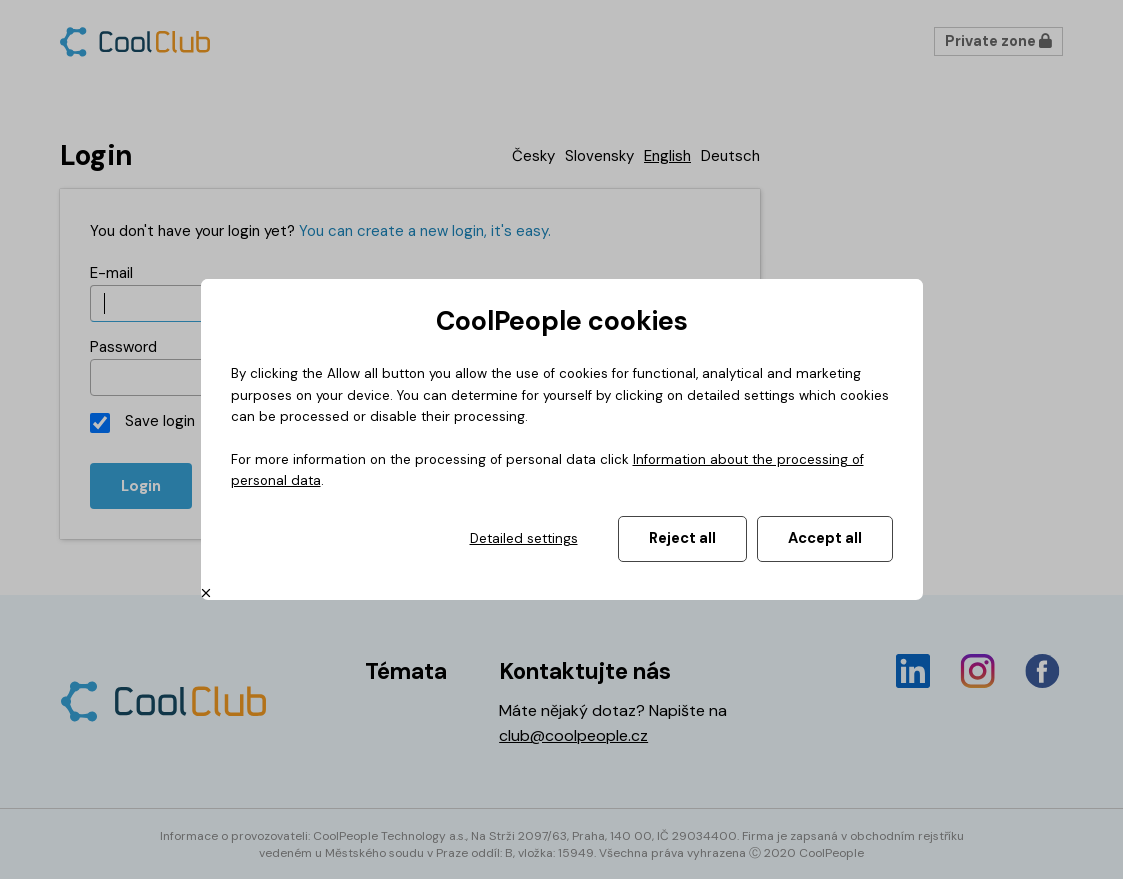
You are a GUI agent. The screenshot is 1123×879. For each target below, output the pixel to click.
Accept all (825, 538)
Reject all (682, 538)
